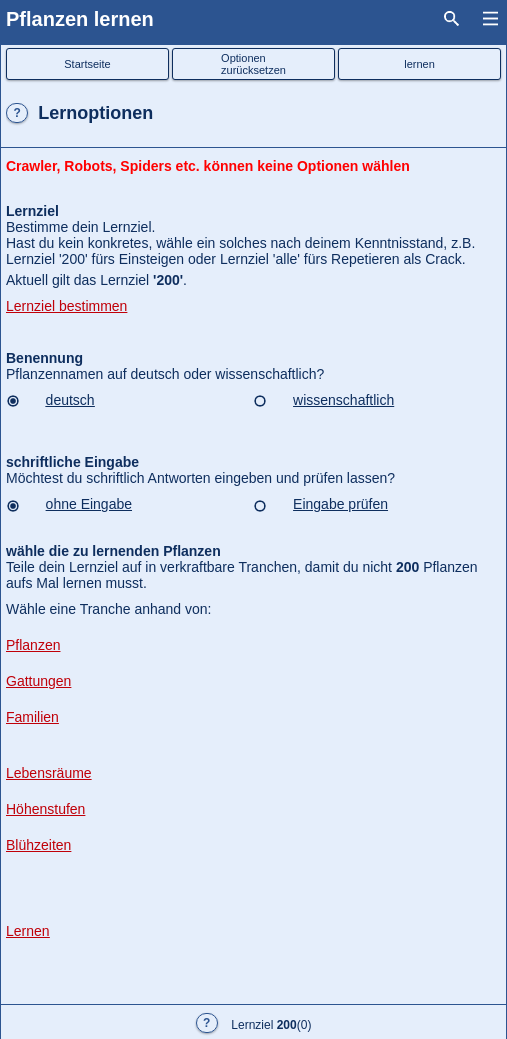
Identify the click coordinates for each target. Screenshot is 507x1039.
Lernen (28, 931)
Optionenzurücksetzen (253, 64)
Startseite (87, 64)
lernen (419, 64)
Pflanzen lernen (80, 19)
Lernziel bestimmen (66, 306)
